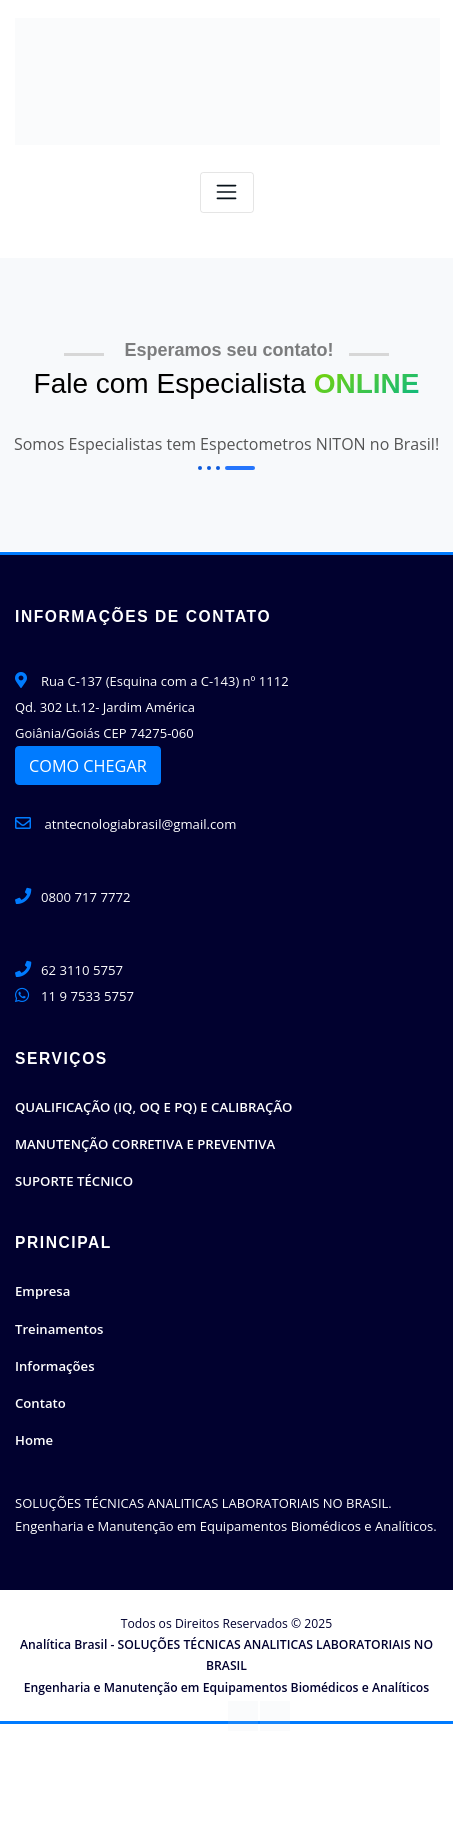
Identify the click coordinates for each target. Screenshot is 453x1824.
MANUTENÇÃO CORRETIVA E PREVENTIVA (143, 1143)
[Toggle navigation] (227, 192)
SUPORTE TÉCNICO (73, 1179)
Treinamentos (58, 1326)
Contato (40, 1399)
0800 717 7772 (85, 897)
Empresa (42, 1289)
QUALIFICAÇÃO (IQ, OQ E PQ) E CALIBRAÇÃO (152, 1106)
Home (34, 1436)
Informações (54, 1363)
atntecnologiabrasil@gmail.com (124, 824)
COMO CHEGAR (88, 765)
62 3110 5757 (81, 969)
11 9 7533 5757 (87, 995)
